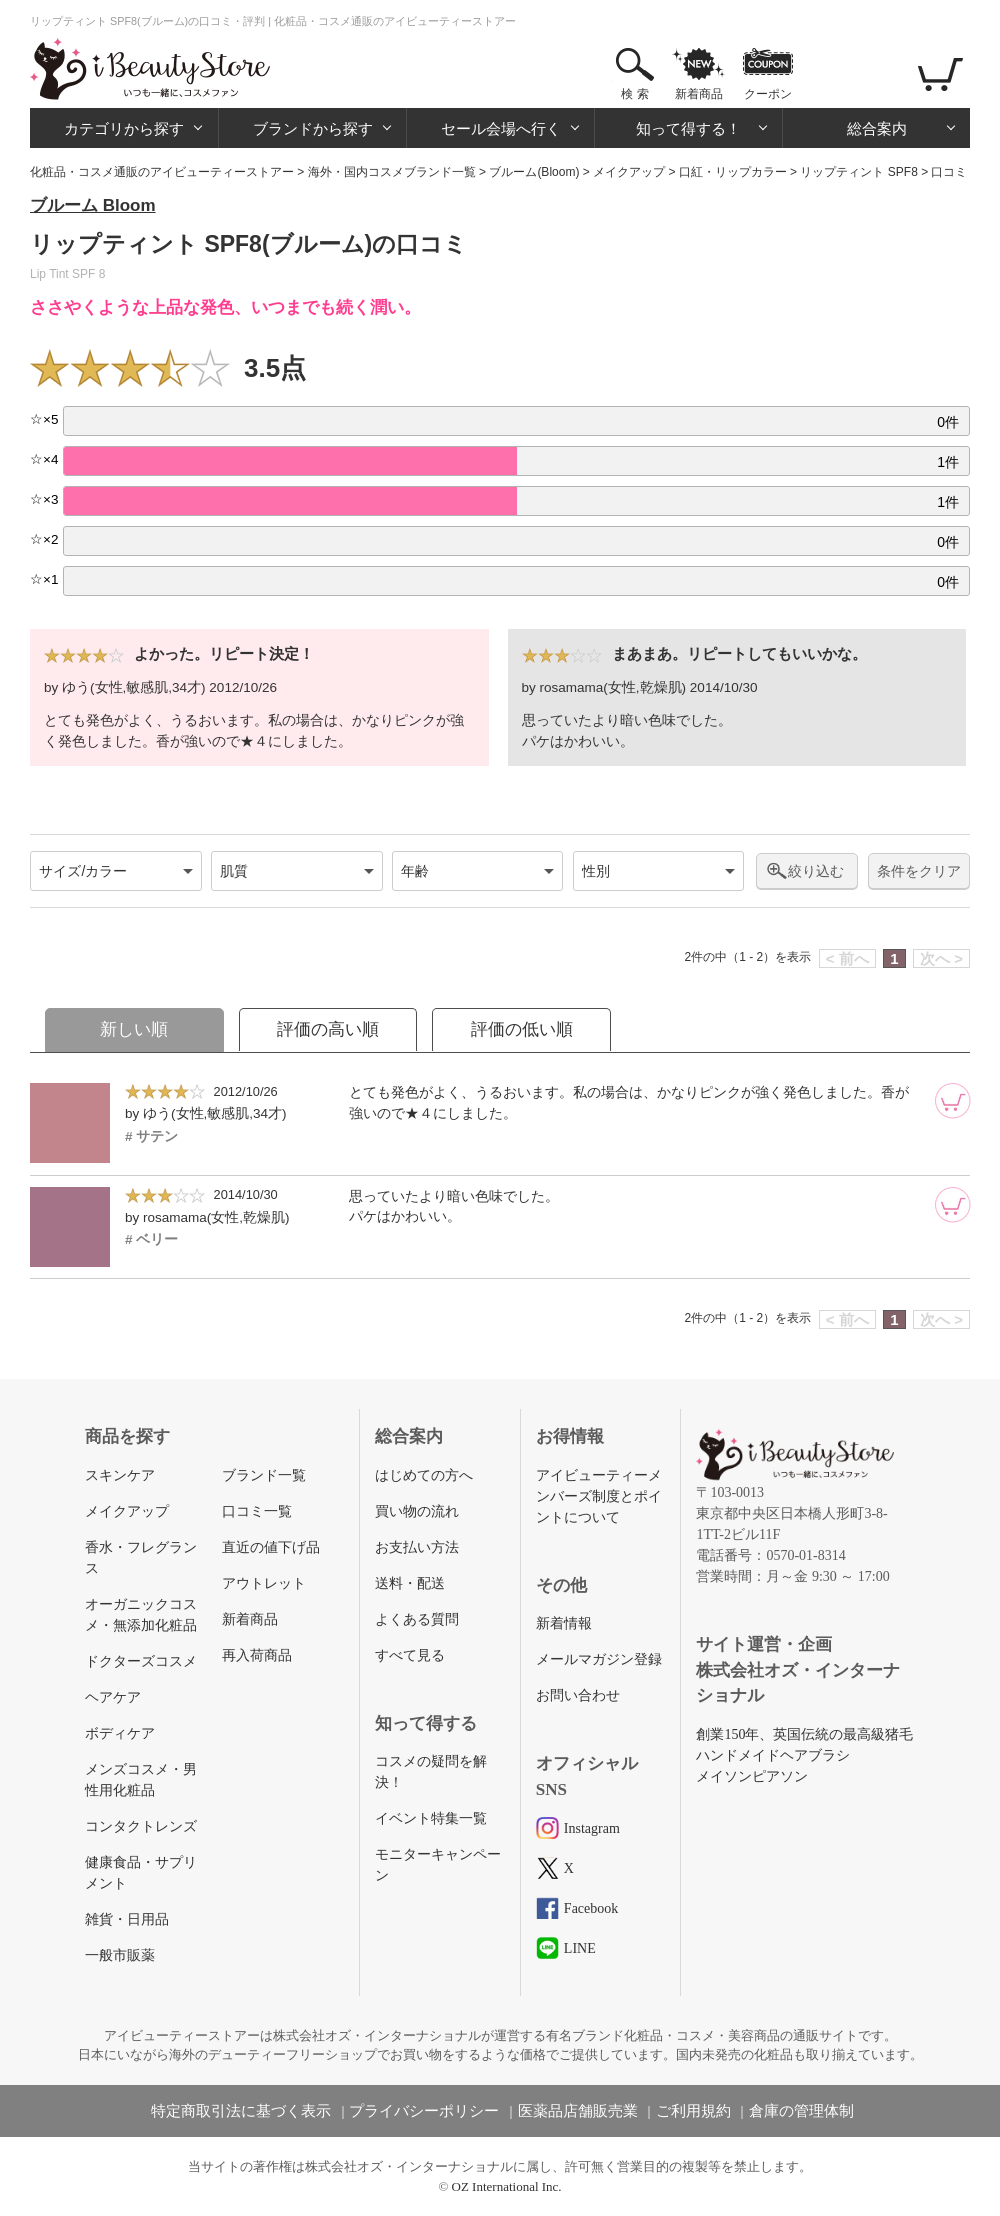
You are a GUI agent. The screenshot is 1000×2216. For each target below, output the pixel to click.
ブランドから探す (313, 128)
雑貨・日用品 (127, 1919)
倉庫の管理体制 (801, 2111)
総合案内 (877, 128)
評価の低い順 (522, 1029)
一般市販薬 (120, 1955)
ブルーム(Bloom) (534, 172)
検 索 (634, 94)
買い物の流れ (417, 1511)
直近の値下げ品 (271, 1547)
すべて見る (410, 1655)
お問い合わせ (578, 1695)
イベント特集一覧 (431, 1818)
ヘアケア (113, 1697)
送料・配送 (410, 1583)
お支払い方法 (417, 1547)
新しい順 (134, 1029)
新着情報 (564, 1623)
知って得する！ (688, 128)
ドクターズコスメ (141, 1661)
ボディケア (120, 1733)
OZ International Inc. (507, 2186)
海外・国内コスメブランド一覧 (392, 172)
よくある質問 (417, 1619)
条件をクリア (919, 871)
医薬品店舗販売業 (578, 2111)
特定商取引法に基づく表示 (241, 2111)
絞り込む (816, 871)
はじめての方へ (424, 1475)
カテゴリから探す (124, 128)
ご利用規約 (693, 2111)
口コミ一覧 (257, 1511)
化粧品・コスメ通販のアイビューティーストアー (162, 172)
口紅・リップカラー (733, 172)
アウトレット (264, 1583)
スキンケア (120, 1475)
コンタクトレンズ (141, 1826)
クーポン (768, 94)
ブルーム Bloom (93, 205)
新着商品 (699, 94)
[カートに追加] (953, 1101)
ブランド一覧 (264, 1475)
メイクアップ (629, 172)
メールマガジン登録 (599, 1659)
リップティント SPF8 (858, 172)
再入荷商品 (257, 1655)
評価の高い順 (328, 1029)
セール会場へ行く (501, 128)
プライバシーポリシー (424, 2111)
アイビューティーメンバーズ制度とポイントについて (599, 1496)
